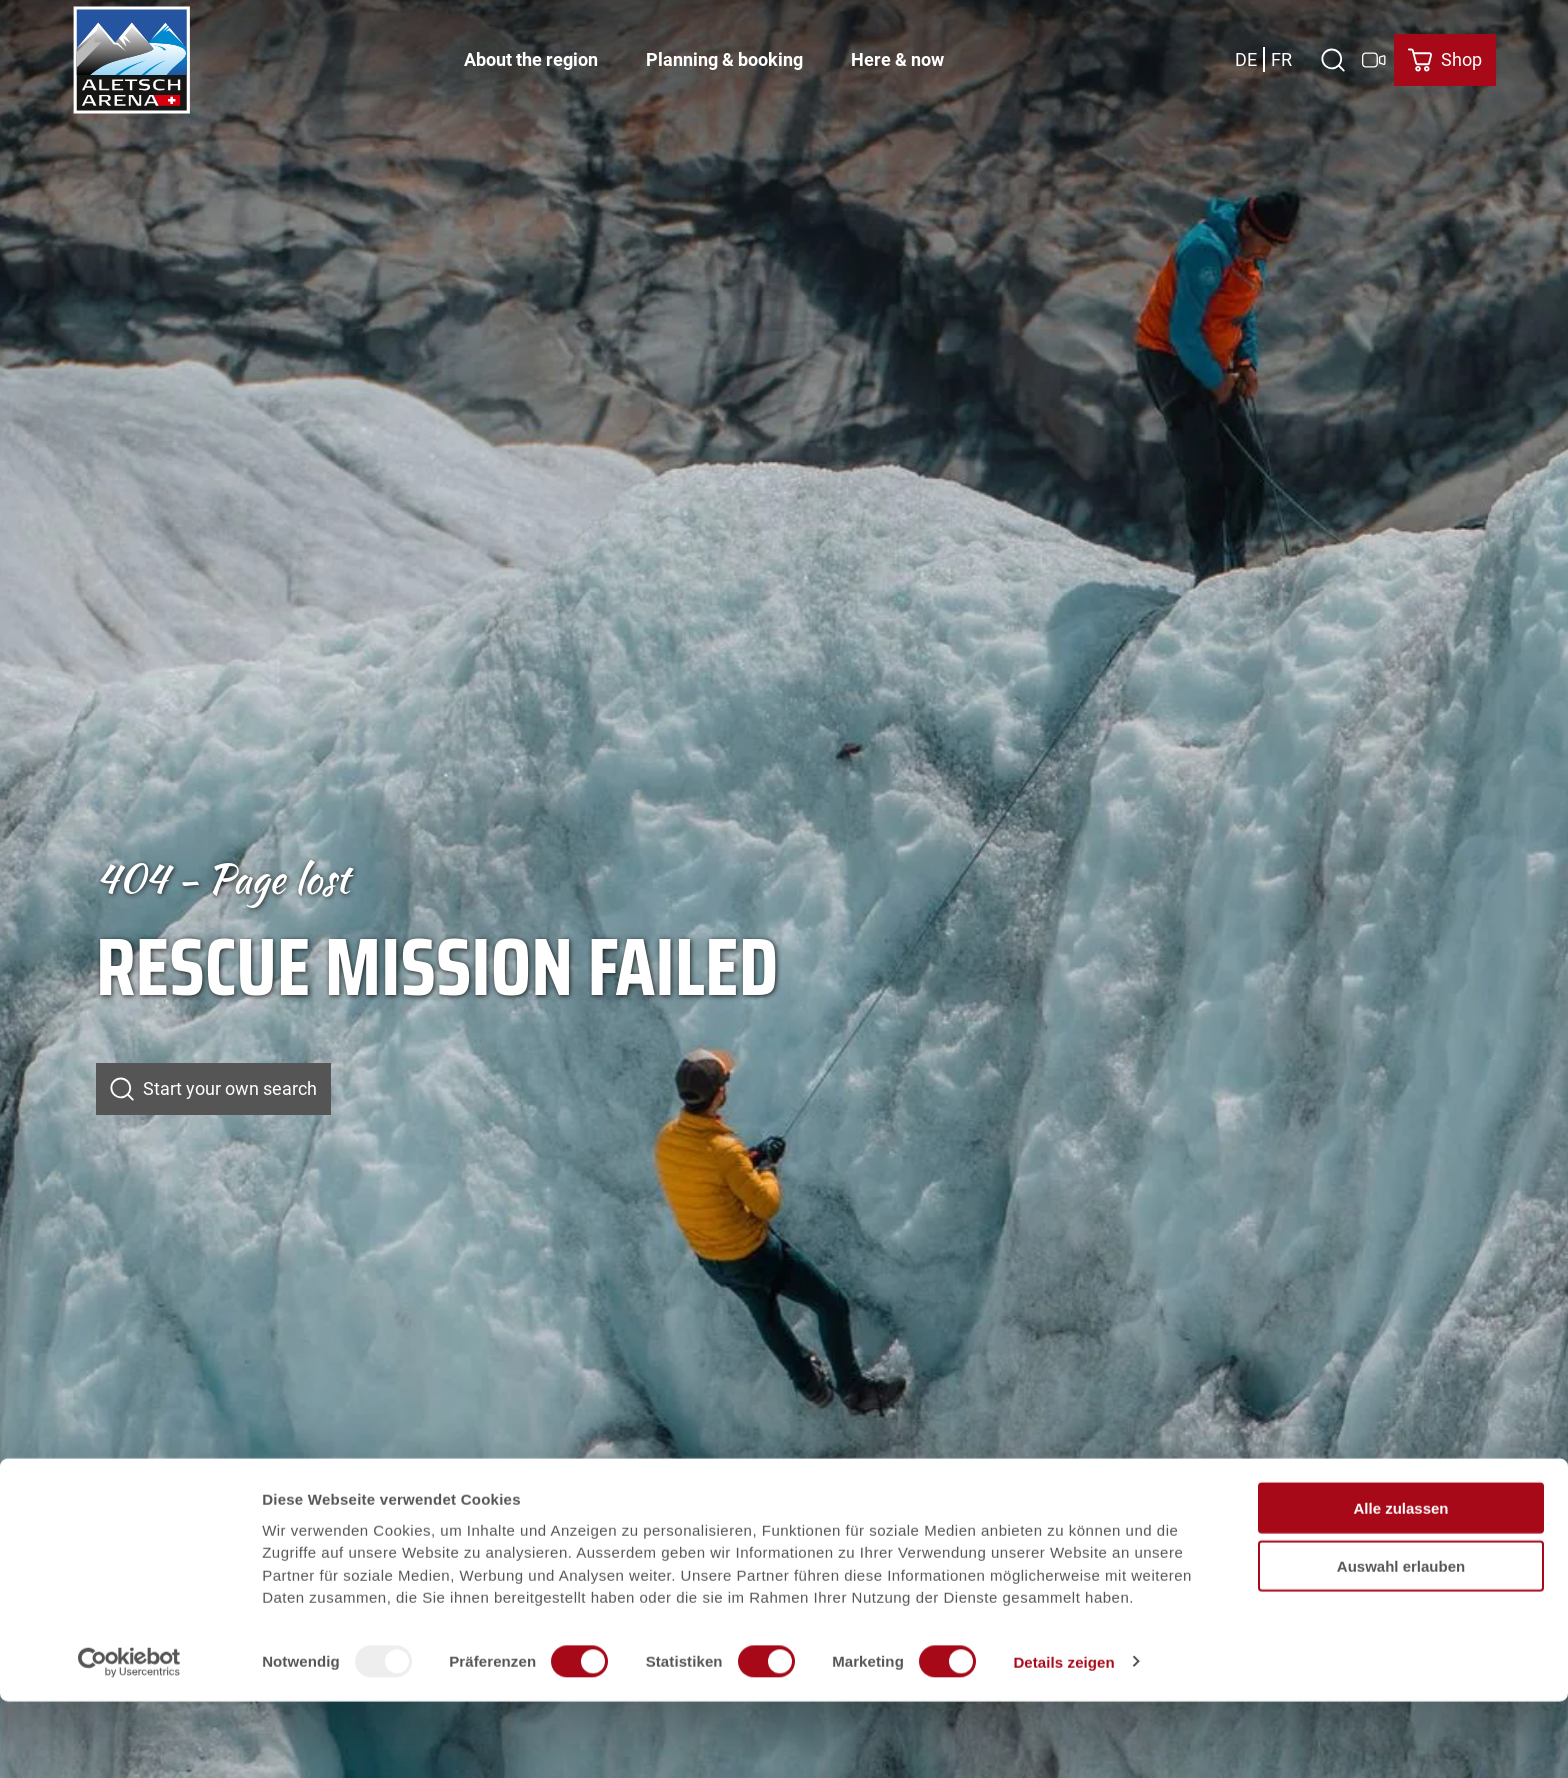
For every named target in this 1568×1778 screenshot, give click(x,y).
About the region (531, 55)
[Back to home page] (132, 55)
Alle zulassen (1400, 1584)
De (1246, 54)
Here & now (897, 55)
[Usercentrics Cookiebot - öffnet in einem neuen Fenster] (129, 1739)
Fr (1281, 54)
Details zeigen (1063, 1738)
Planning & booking (724, 55)
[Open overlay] (1332, 55)
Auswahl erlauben (1401, 1643)
